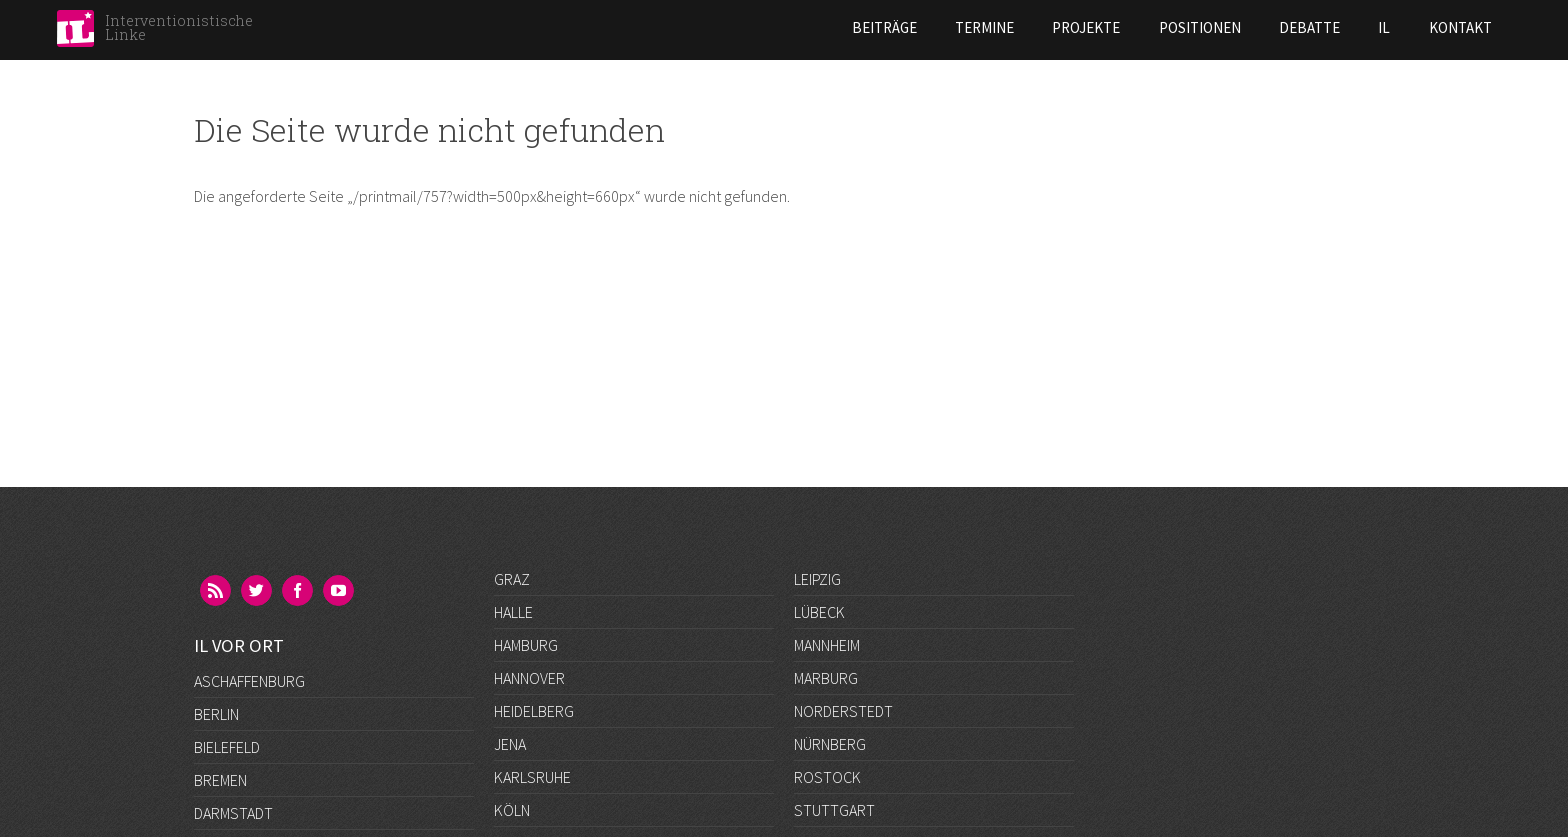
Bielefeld (227, 645)
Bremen (220, 678)
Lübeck (819, 612)
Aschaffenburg (249, 579)
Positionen (1035, 27)
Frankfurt (232, 777)
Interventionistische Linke (179, 27)
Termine (819, 27)
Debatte (1144, 27)
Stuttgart (834, 810)
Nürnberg (830, 744)
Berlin (216, 612)
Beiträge (719, 27)
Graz (512, 579)
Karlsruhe (532, 777)
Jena (510, 744)
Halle (513, 612)
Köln (512, 810)
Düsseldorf (237, 744)
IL (1220, 27)
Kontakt (1295, 27)
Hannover (529, 678)
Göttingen (233, 810)
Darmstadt (233, 711)
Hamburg (526, 645)
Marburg (826, 678)
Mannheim (827, 645)
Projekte (922, 27)
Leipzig (817, 579)
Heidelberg (534, 711)
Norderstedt (843, 711)
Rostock (827, 777)
